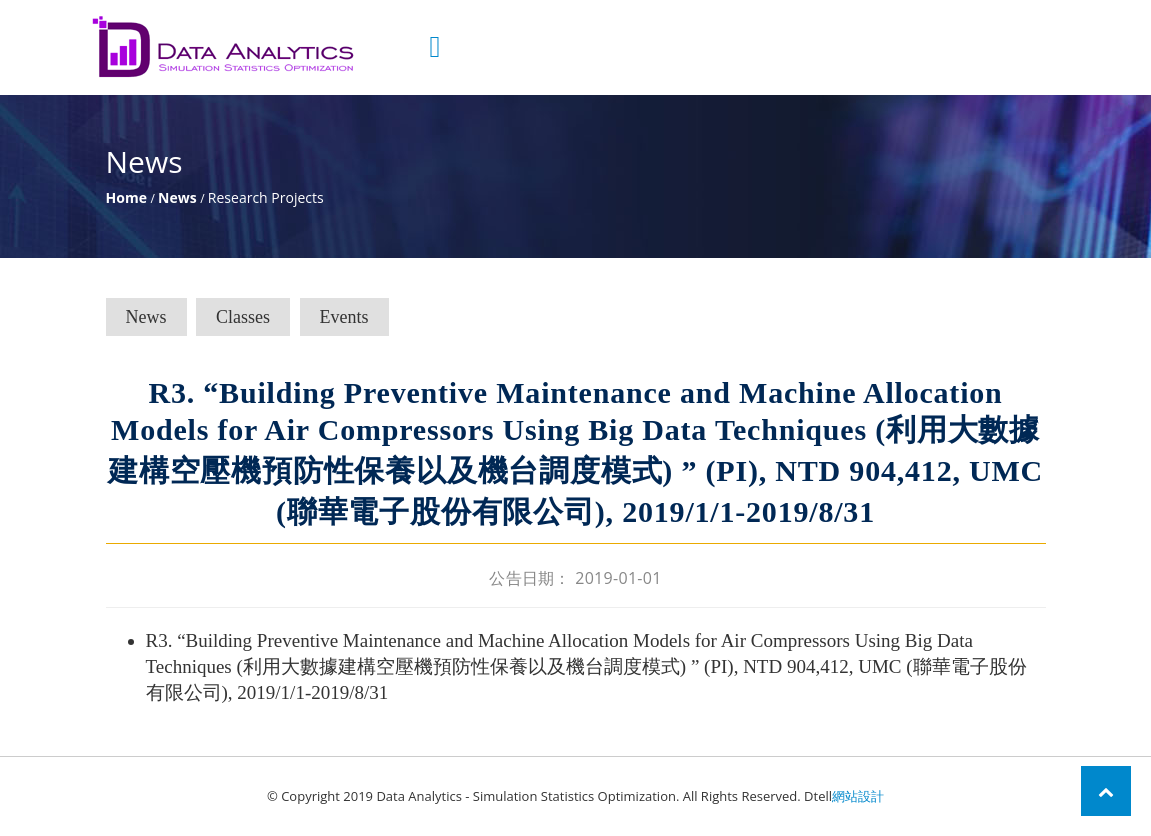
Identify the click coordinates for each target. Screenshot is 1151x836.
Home (126, 197)
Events (344, 317)
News (177, 197)
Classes (243, 317)
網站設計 (858, 796)
